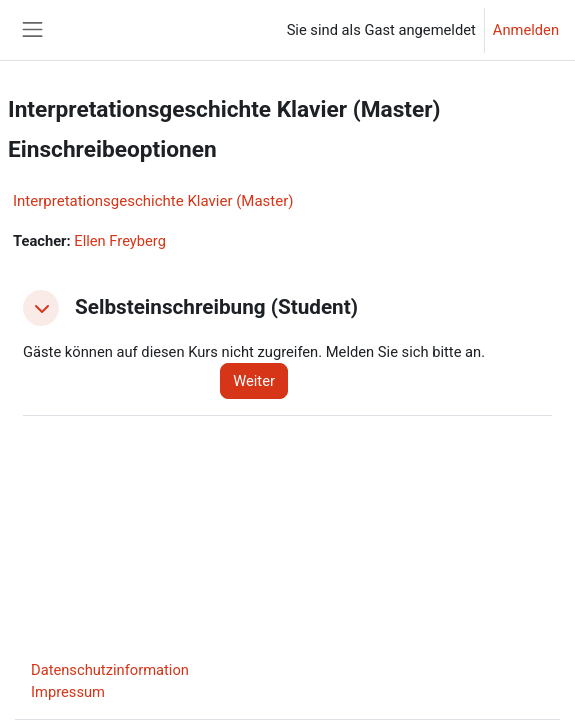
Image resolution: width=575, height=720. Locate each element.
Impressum (68, 692)
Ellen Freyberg (120, 241)
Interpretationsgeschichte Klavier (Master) (153, 201)
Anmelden (526, 30)
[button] (41, 308)
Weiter (254, 381)
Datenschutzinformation (110, 670)
